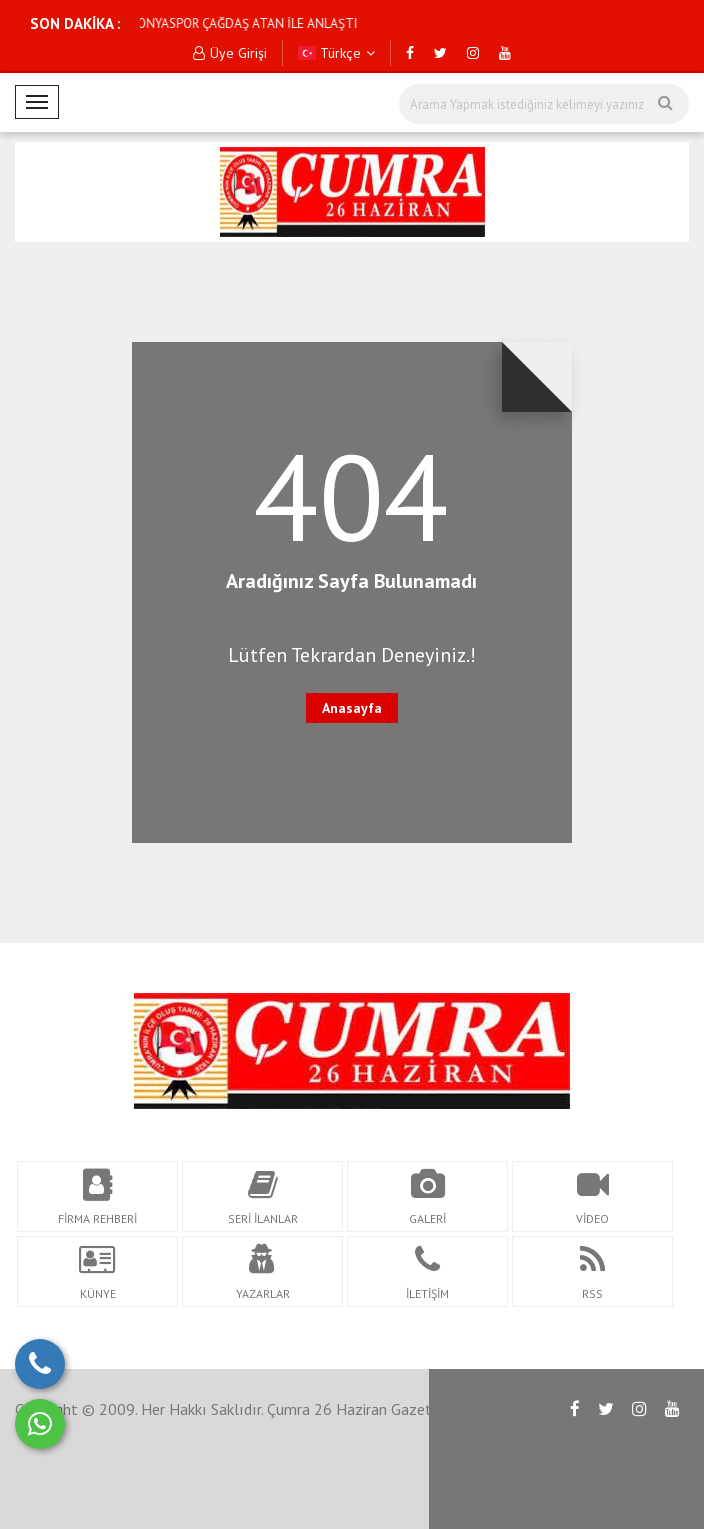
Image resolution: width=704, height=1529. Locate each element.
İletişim (633, 1489)
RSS (571, 1489)
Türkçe (337, 53)
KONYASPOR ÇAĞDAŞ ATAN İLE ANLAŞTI (173, 23)
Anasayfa (352, 708)
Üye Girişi (230, 53)
